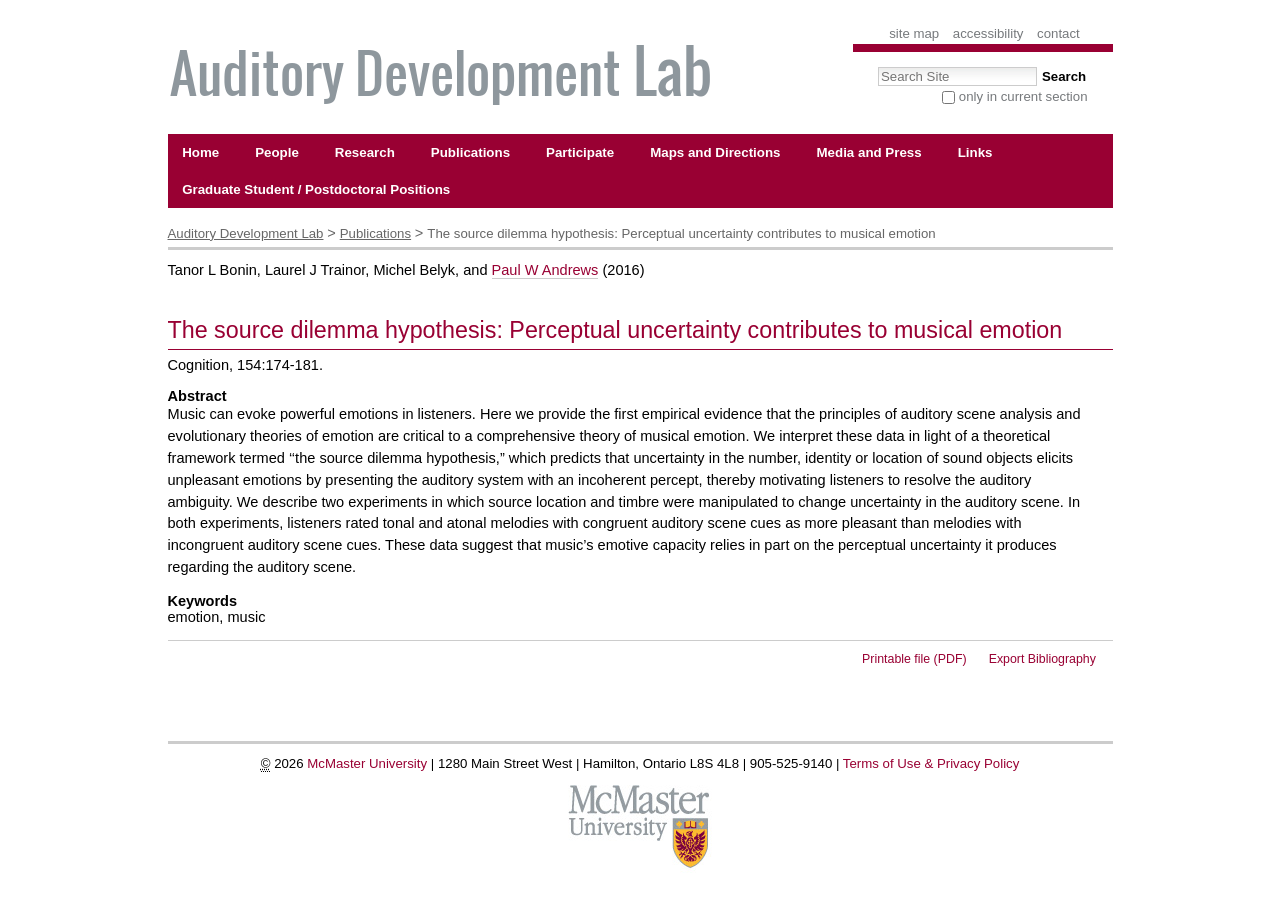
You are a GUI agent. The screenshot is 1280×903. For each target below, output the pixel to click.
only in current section (1023, 96)
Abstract (197, 396)
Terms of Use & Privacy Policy (931, 763)
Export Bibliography (1042, 659)
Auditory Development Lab (246, 233)
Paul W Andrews (545, 270)
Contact (1058, 33)
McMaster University (367, 763)
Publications (375, 233)
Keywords (203, 601)
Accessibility (988, 33)
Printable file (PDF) (914, 659)
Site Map (914, 33)
